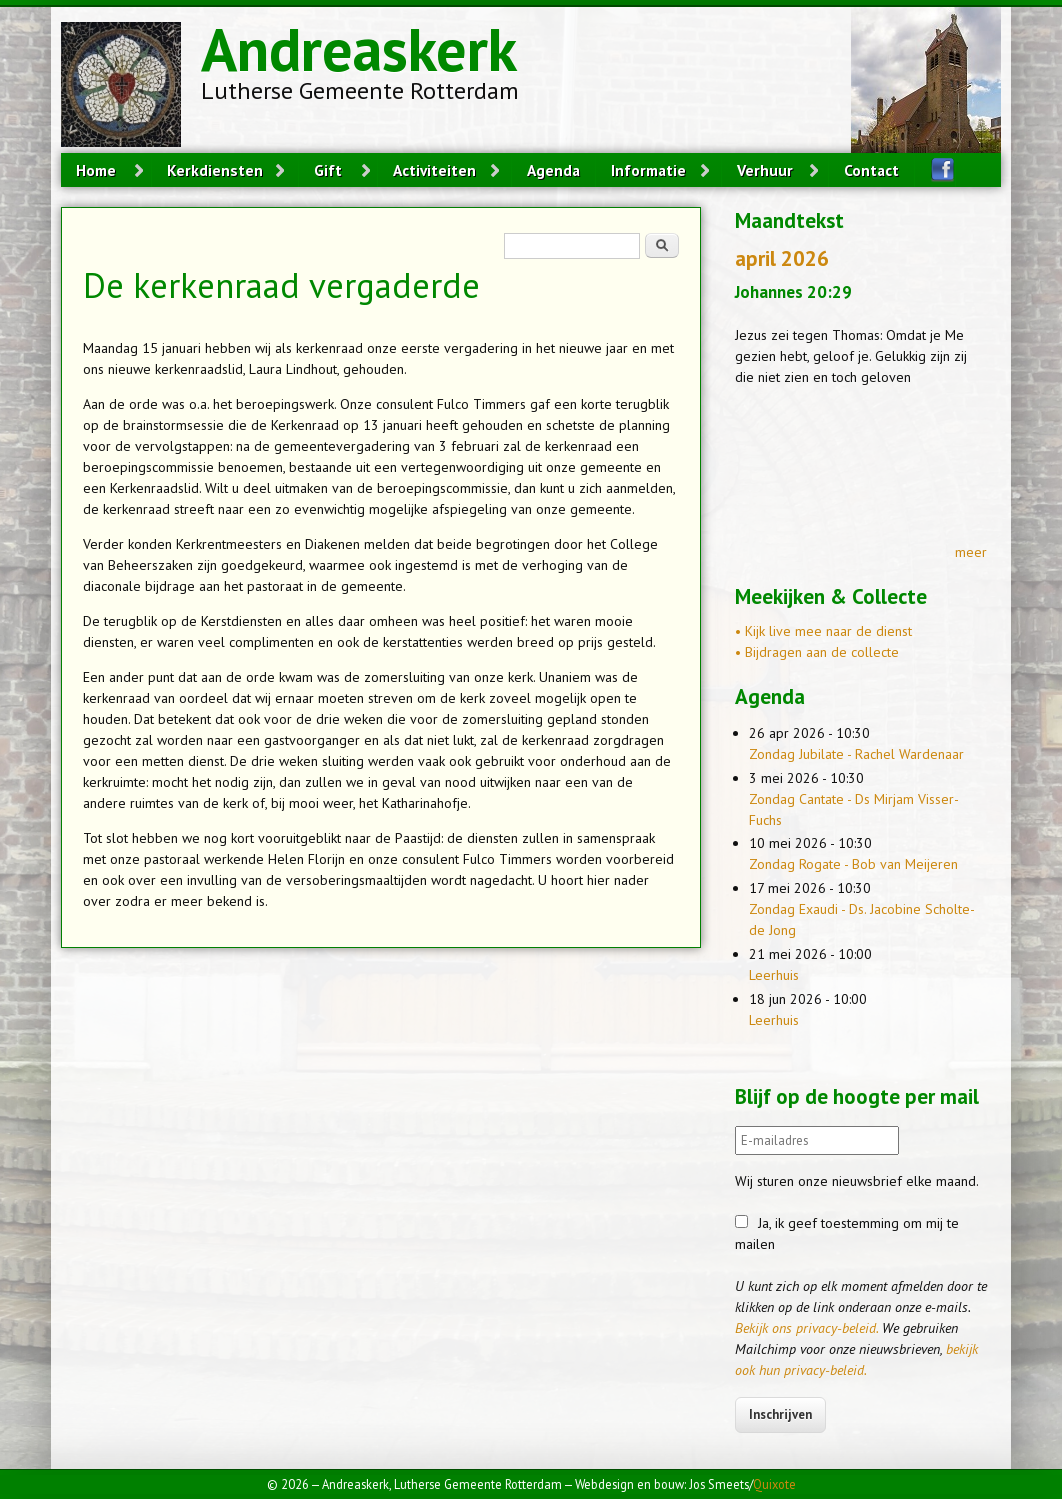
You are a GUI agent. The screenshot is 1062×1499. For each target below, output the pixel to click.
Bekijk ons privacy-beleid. (806, 1328)
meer (971, 552)
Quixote (774, 1484)
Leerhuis (774, 975)
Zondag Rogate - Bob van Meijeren (853, 864)
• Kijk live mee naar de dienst (823, 631)
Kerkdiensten (215, 170)
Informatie (648, 170)
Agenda (553, 170)
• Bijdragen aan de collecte (817, 652)
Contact (871, 170)
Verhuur (765, 170)
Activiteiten (434, 170)
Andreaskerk (359, 49)
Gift (328, 170)
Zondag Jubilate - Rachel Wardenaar (856, 754)
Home (96, 170)
